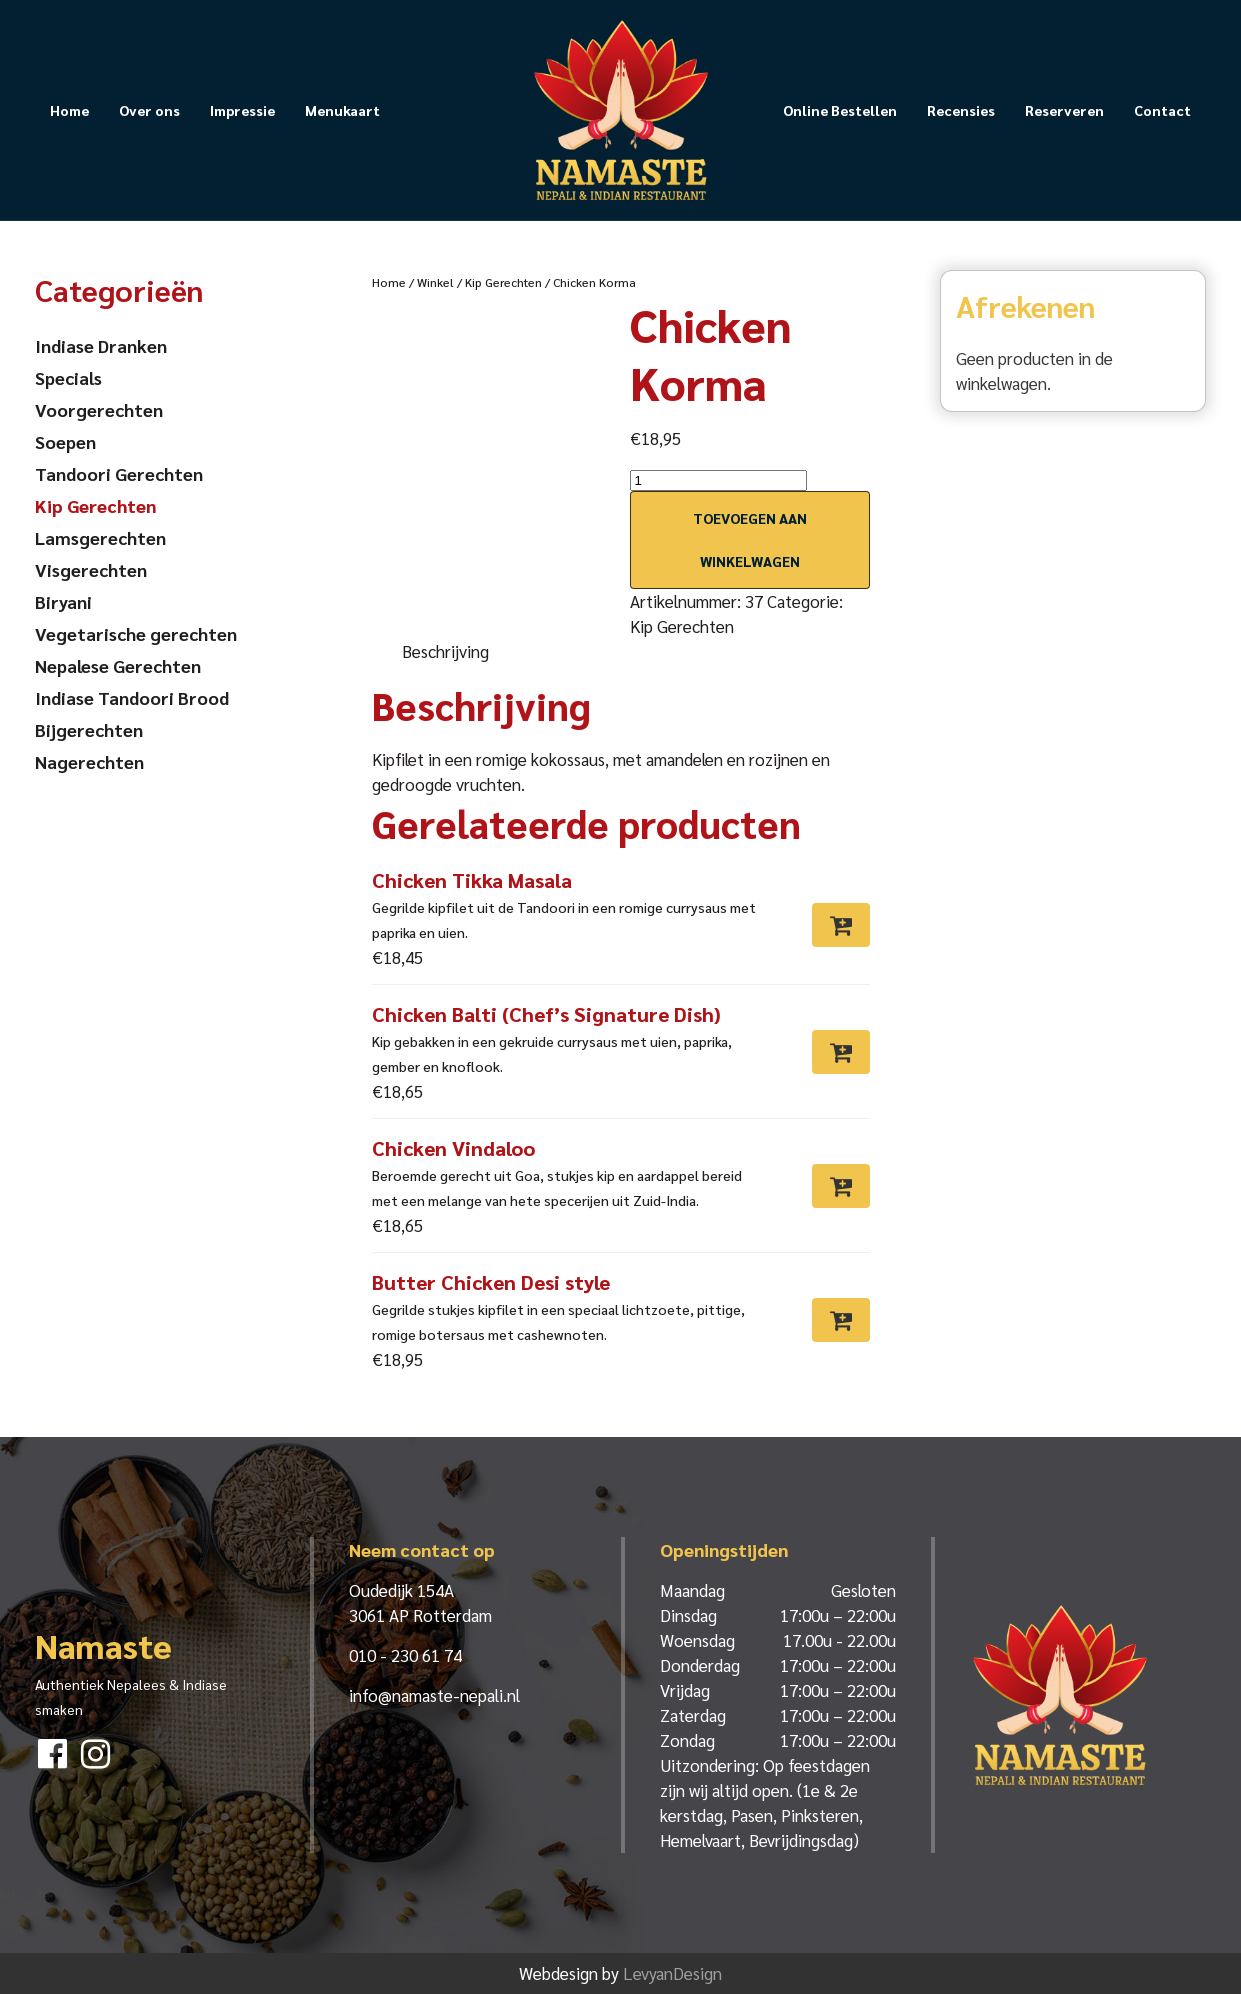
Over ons (149, 110)
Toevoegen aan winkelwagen (750, 539)
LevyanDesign (672, 1973)
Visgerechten (91, 569)
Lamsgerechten (100, 537)
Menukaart (342, 110)
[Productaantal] (718, 480)
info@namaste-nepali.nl (434, 1695)
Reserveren (1064, 110)
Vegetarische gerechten (136, 633)
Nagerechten (89, 761)
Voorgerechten (99, 409)
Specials (68, 377)
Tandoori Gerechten (119, 473)
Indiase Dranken (101, 345)
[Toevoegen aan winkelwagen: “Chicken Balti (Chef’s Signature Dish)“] (841, 1052)
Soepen (65, 441)
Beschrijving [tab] (445, 651)
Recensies (961, 110)
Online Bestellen (840, 110)
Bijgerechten (89, 729)
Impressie (242, 110)
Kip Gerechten (503, 282)
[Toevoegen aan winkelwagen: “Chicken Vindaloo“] (841, 1186)
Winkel (435, 282)
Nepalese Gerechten (118, 665)
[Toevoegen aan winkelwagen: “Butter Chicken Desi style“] (841, 1320)
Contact (1162, 110)
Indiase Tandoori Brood (132, 697)
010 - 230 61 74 (405, 1655)
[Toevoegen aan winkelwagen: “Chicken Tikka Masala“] (841, 925)
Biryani (63, 601)
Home (69, 110)
